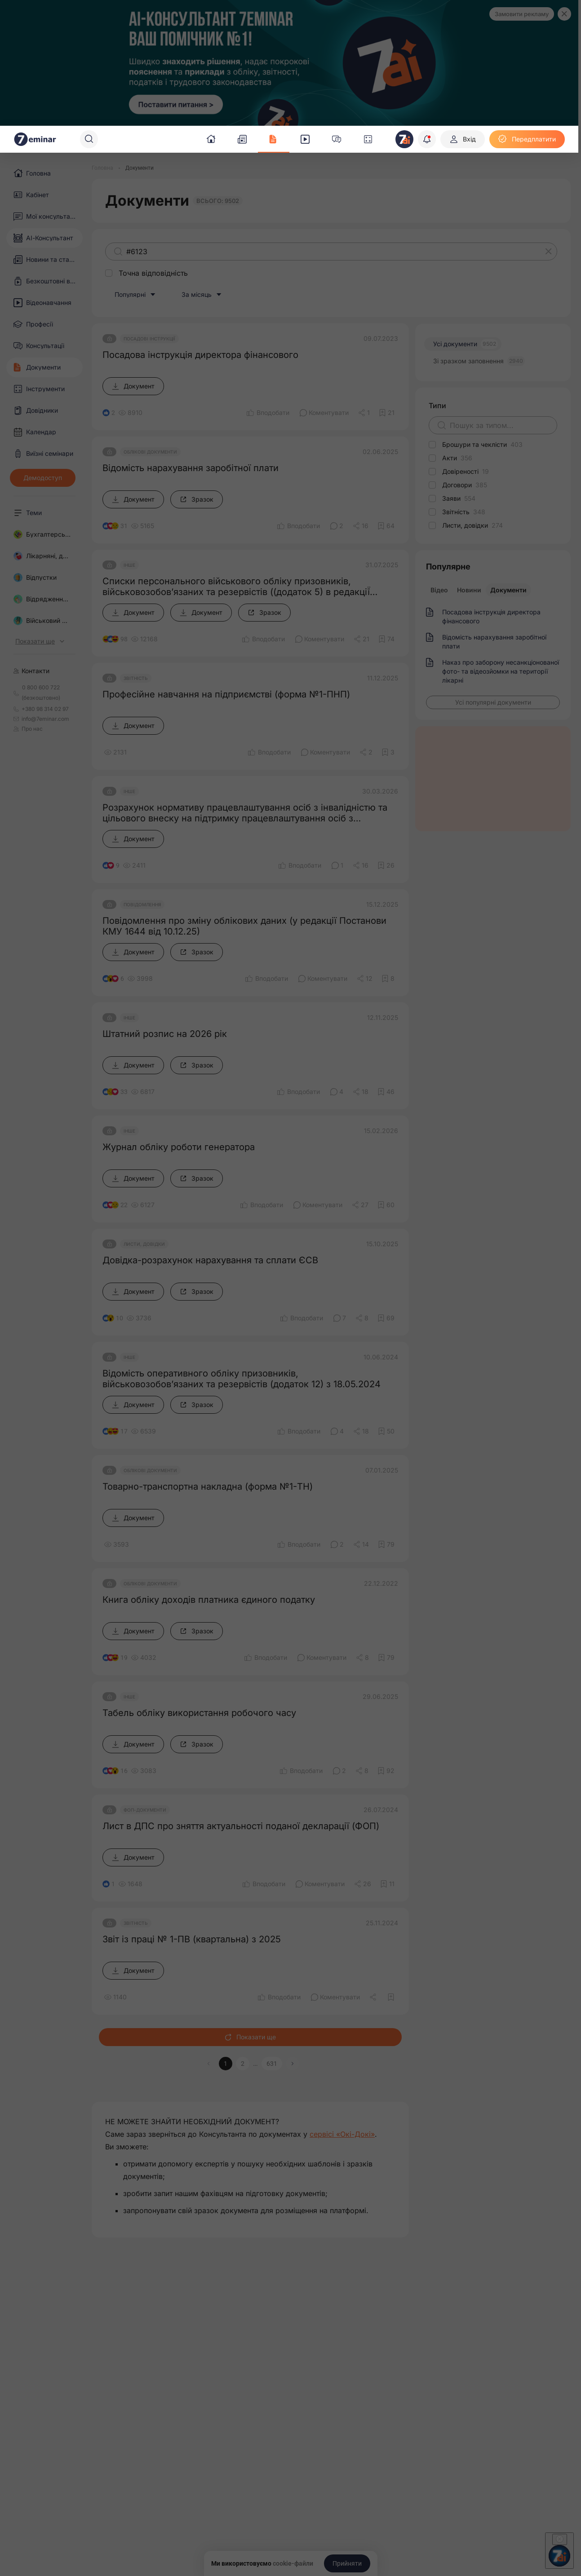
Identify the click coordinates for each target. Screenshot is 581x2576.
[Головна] (102, 167)
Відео (439, 590)
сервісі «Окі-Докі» (342, 2134)
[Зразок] (196, 499)
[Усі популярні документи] (493, 702)
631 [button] (271, 2063)
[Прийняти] (347, 2563)
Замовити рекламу (522, 14)
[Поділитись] (364, 412)
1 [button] (225, 2063)
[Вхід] (462, 139)
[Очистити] (549, 251)
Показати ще (250, 2037)
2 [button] (242, 2063)
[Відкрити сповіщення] (427, 139)
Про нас (28, 729)
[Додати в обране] (386, 412)
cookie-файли (293, 2563)
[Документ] (133, 386)
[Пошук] (89, 139)
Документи (508, 590)
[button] (292, 2063)
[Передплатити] (527, 139)
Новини (469, 590)
